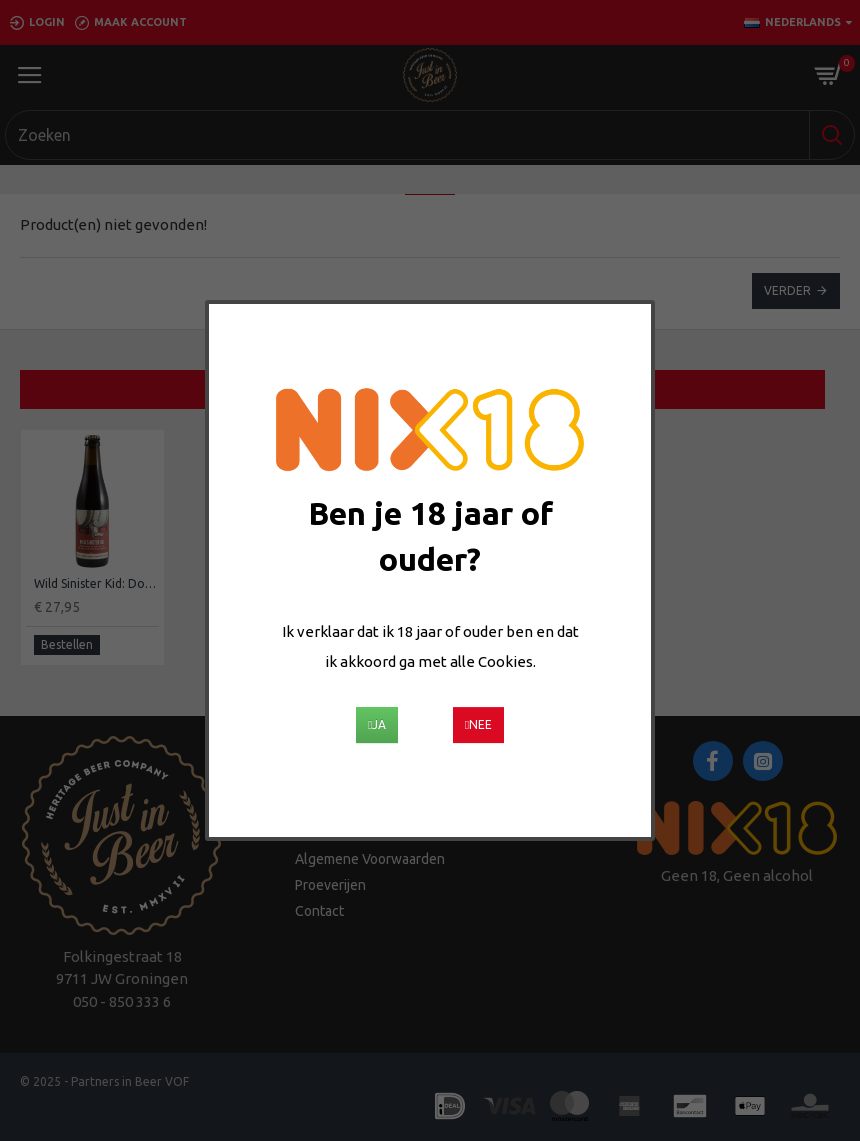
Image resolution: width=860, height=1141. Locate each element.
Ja (377, 724)
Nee (478, 724)
